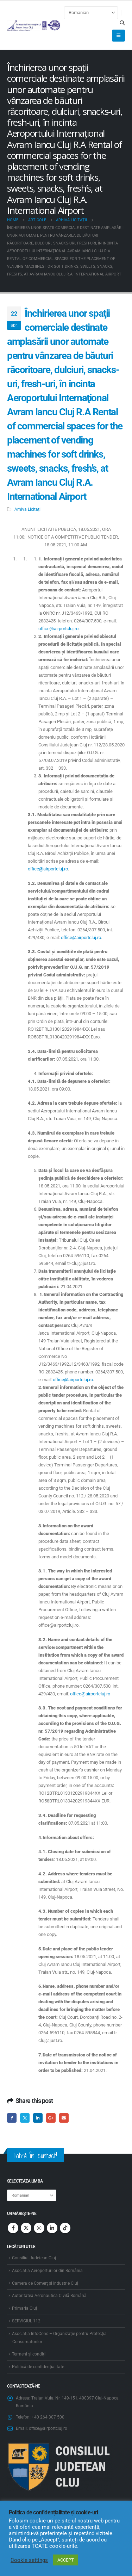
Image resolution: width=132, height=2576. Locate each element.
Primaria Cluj (24, 2308)
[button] (122, 23)
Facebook (12, 2118)
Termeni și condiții (29, 2354)
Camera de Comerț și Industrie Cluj (45, 2283)
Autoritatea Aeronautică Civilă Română (49, 2295)
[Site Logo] (34, 25)
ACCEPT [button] (65, 2560)
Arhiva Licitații (28, 509)
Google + (51, 2118)
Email (64, 2118)
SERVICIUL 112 (26, 2321)
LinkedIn (38, 2118)
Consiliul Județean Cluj (34, 2257)
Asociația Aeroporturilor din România (47, 2270)
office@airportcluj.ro (58, 628)
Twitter (25, 2118)
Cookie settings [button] (29, 2560)
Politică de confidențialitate (38, 2366)
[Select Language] (91, 12)
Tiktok (65, 2228)
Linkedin (52, 2228)
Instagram (39, 2228)
